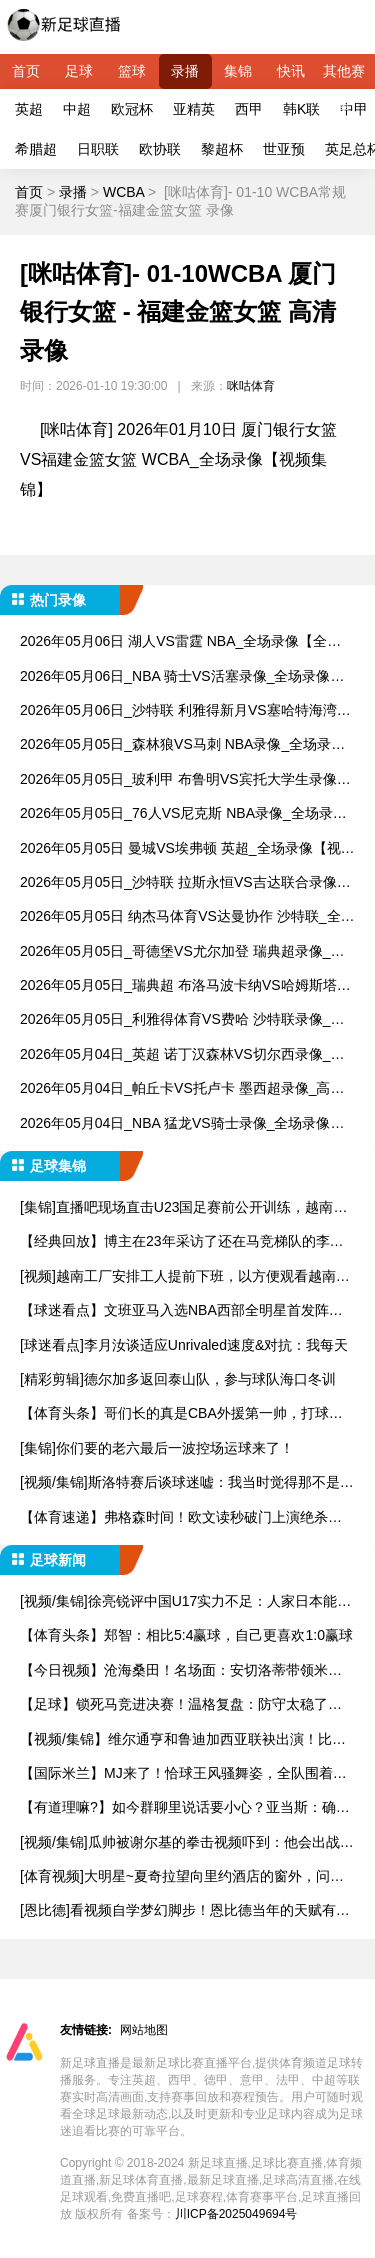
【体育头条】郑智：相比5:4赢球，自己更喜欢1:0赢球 (186, 1635)
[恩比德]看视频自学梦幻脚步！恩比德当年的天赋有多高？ (185, 1911)
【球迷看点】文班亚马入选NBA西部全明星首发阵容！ (174, 1311)
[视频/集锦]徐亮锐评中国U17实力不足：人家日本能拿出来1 (185, 1602)
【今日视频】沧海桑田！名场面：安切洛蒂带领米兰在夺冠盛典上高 (181, 1671)
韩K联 (301, 109)
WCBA (123, 192)
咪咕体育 (251, 386)
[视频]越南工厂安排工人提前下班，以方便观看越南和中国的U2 (185, 1277)
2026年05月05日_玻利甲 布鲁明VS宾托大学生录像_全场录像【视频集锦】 (182, 780)
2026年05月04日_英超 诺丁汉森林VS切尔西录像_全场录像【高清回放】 (182, 1055)
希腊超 (36, 149)
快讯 (291, 71)
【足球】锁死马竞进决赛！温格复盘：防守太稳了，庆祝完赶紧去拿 (181, 1705)
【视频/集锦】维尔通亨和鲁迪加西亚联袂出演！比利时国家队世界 (183, 1740)
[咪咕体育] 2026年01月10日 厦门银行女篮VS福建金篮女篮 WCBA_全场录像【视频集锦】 (178, 459)
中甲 (354, 109)
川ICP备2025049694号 (236, 2214)
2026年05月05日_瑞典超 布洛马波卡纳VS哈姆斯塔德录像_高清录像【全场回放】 (185, 986)
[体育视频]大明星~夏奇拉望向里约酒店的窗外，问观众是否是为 (182, 1877)
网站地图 (144, 2030)
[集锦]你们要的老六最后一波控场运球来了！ (157, 1448)
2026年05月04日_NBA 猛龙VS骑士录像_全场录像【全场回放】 (175, 1124)
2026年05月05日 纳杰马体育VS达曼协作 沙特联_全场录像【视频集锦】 (187, 917)
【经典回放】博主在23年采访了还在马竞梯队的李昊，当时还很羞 (175, 1242)
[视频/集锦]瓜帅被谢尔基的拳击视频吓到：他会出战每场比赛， (187, 1843)
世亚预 (284, 149)
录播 (185, 71)
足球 (79, 71)
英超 (29, 109)
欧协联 (160, 149)
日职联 (98, 149)
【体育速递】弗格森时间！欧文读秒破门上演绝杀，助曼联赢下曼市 (181, 1518)
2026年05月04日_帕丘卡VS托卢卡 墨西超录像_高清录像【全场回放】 (182, 1089)
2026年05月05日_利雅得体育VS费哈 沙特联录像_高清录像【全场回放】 (182, 1020)
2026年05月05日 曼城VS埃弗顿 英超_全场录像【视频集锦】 (187, 849)
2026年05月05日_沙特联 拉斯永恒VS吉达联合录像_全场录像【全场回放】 (182, 883)
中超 (77, 109)
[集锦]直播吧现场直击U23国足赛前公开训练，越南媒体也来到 (183, 1208)
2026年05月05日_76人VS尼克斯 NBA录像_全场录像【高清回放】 (183, 814)
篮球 (132, 71)
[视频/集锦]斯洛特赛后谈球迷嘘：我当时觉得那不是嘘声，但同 (187, 1483)
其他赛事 (344, 76)
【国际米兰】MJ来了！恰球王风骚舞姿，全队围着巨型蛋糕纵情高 (183, 1774)
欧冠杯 (132, 109)
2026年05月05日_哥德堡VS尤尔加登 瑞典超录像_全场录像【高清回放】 (182, 952)
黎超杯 (222, 149)
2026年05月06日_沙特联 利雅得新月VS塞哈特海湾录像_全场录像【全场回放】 (185, 711)
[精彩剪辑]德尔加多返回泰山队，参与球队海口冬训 (178, 1379)
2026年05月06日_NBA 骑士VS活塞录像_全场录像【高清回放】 (175, 677)
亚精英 (194, 109)
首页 (26, 71)
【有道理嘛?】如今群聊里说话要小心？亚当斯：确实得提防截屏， (185, 1808)
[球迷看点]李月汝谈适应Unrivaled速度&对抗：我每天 (184, 1345)
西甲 (249, 109)
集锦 (238, 71)
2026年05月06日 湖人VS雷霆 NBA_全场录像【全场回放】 (180, 642)
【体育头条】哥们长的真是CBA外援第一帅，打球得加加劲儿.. (181, 1414)
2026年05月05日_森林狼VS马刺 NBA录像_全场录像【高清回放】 (182, 745)
